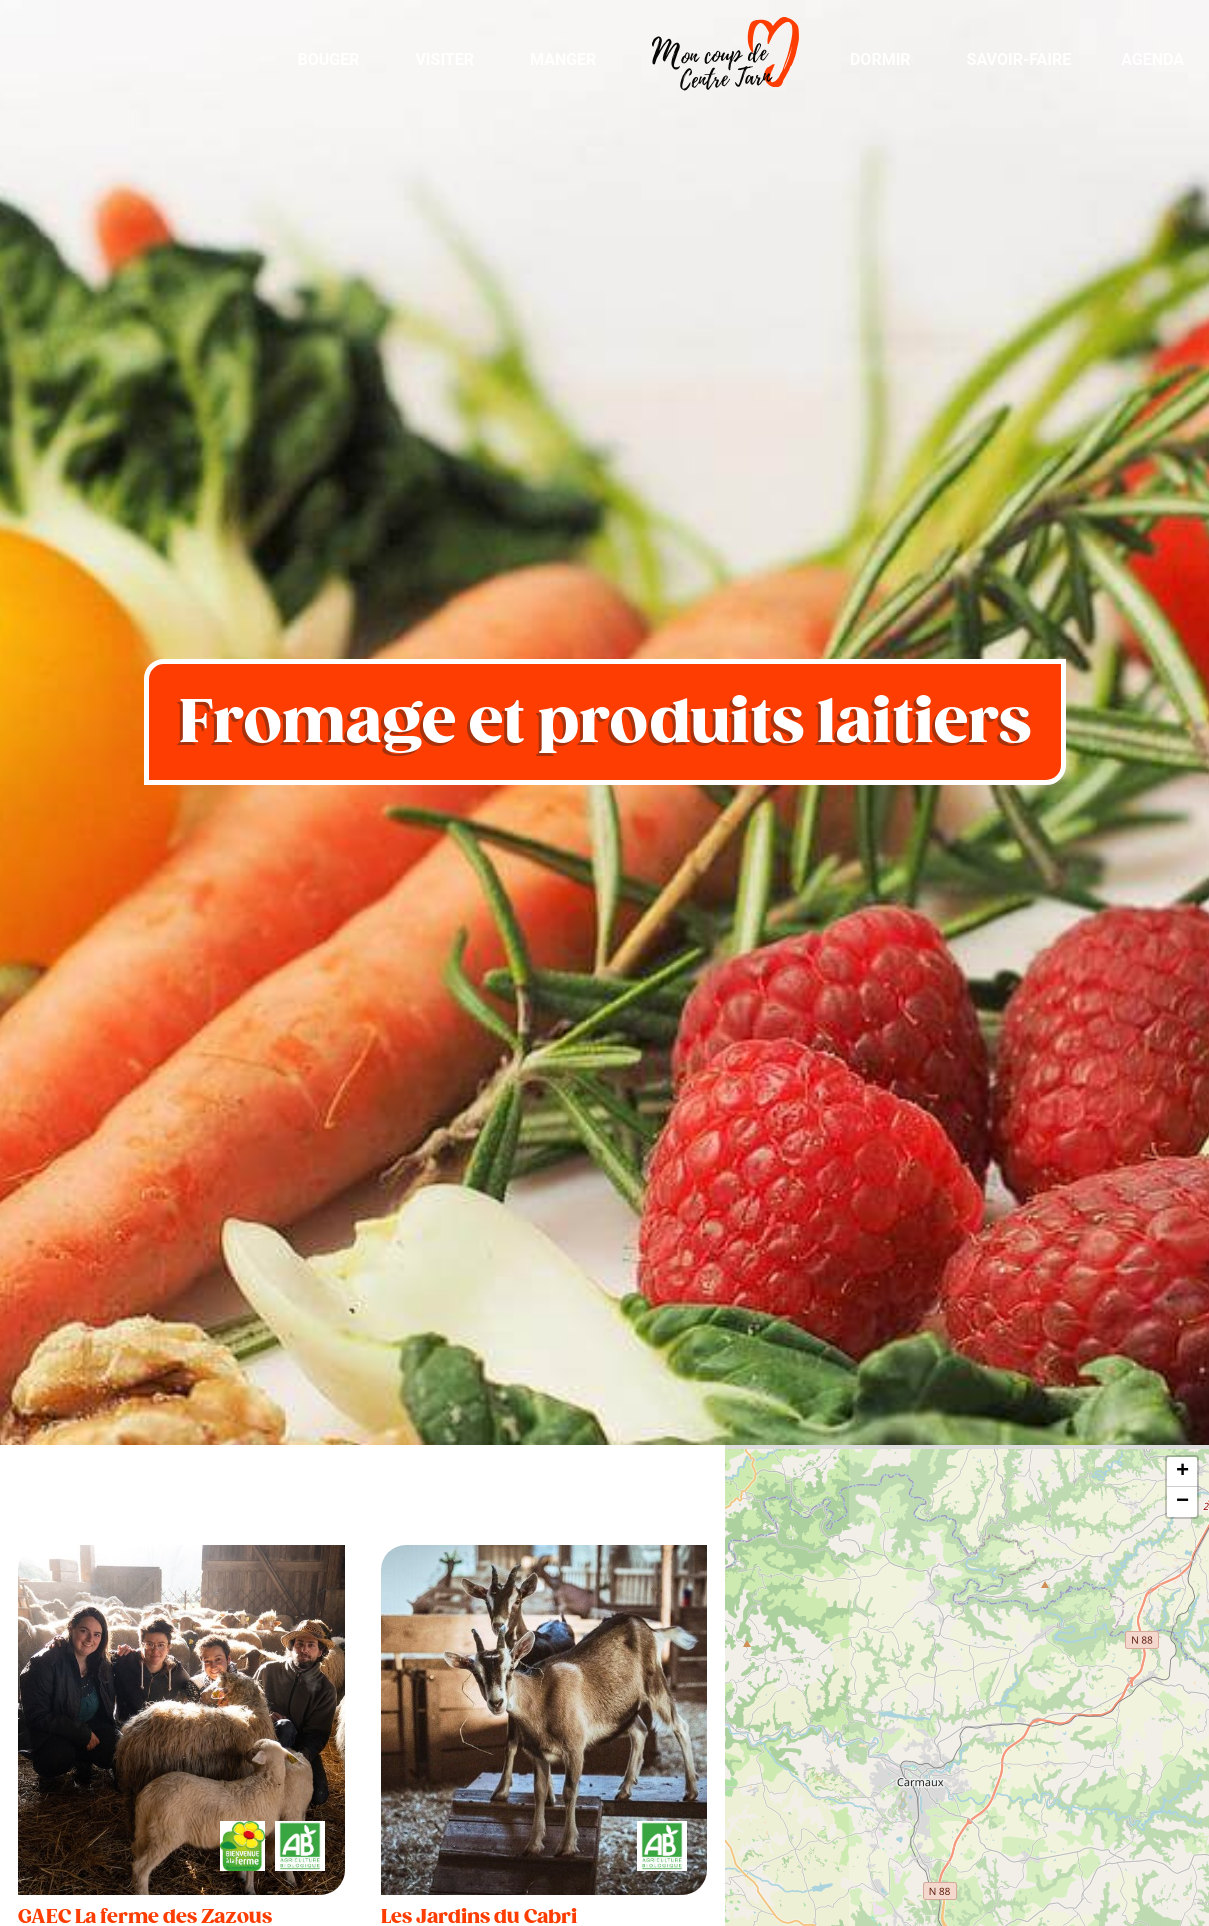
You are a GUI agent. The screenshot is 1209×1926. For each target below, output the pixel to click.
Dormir (880, 59)
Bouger (328, 59)
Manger (563, 59)
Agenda (1152, 59)
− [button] (1182, 1502)
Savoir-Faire (1019, 59)
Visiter (444, 59)
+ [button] (1182, 1472)
